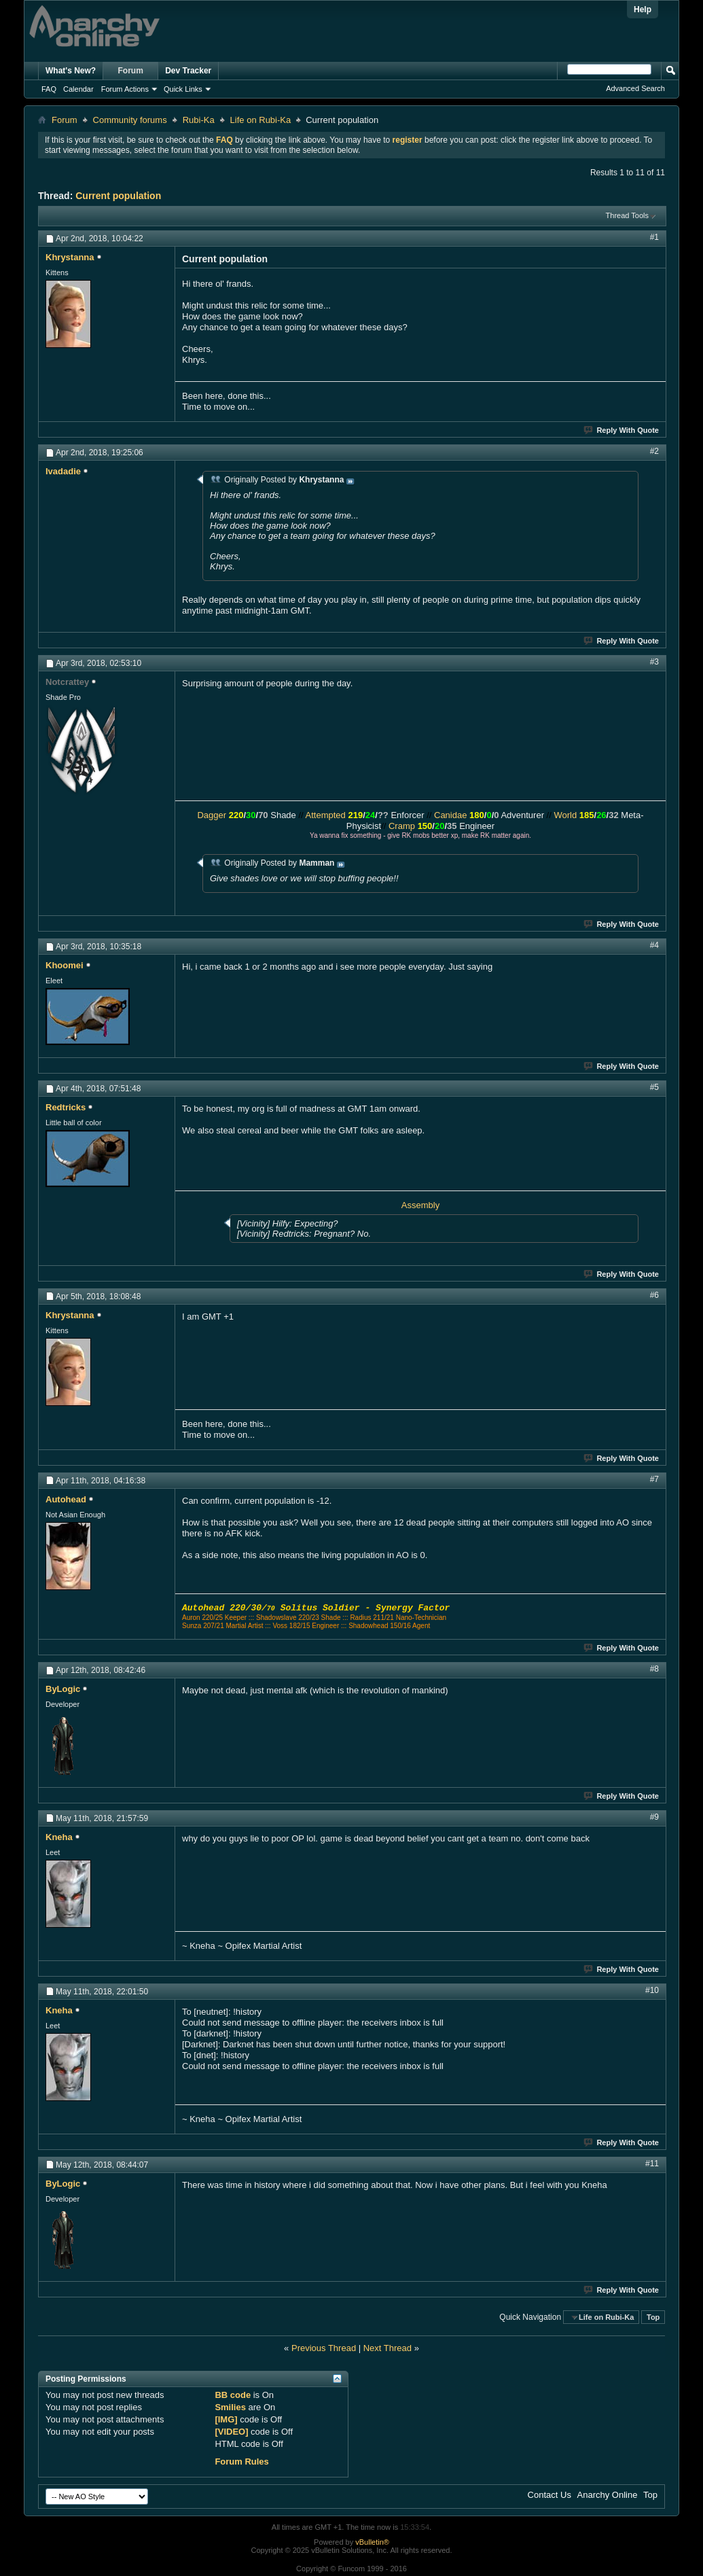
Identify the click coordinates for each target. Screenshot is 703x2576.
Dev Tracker (188, 70)
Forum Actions (125, 89)
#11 (652, 2163)
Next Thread (387, 2348)
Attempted (326, 815)
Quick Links (183, 89)
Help (642, 9)
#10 (652, 1990)
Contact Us (549, 2495)
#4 (654, 945)
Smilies (230, 2407)
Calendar (78, 89)
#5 (654, 1087)
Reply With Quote (622, 430)
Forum (130, 70)
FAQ (48, 89)
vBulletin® (372, 2542)
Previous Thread (323, 2348)
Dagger (211, 815)
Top (653, 2317)
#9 (654, 1817)
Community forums (130, 120)
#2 (654, 451)
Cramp (402, 826)
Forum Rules (241, 2461)
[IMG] (226, 2419)
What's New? (71, 70)
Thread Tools (627, 215)
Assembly (420, 1205)
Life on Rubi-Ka (260, 120)
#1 (654, 237)
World (565, 815)
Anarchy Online (607, 2495)
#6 (654, 1295)
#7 (654, 1479)
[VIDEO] (231, 2432)
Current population (118, 195)
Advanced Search (635, 88)
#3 (654, 662)
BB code (233, 2395)
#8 (654, 1669)
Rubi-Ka (199, 120)
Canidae (450, 815)
